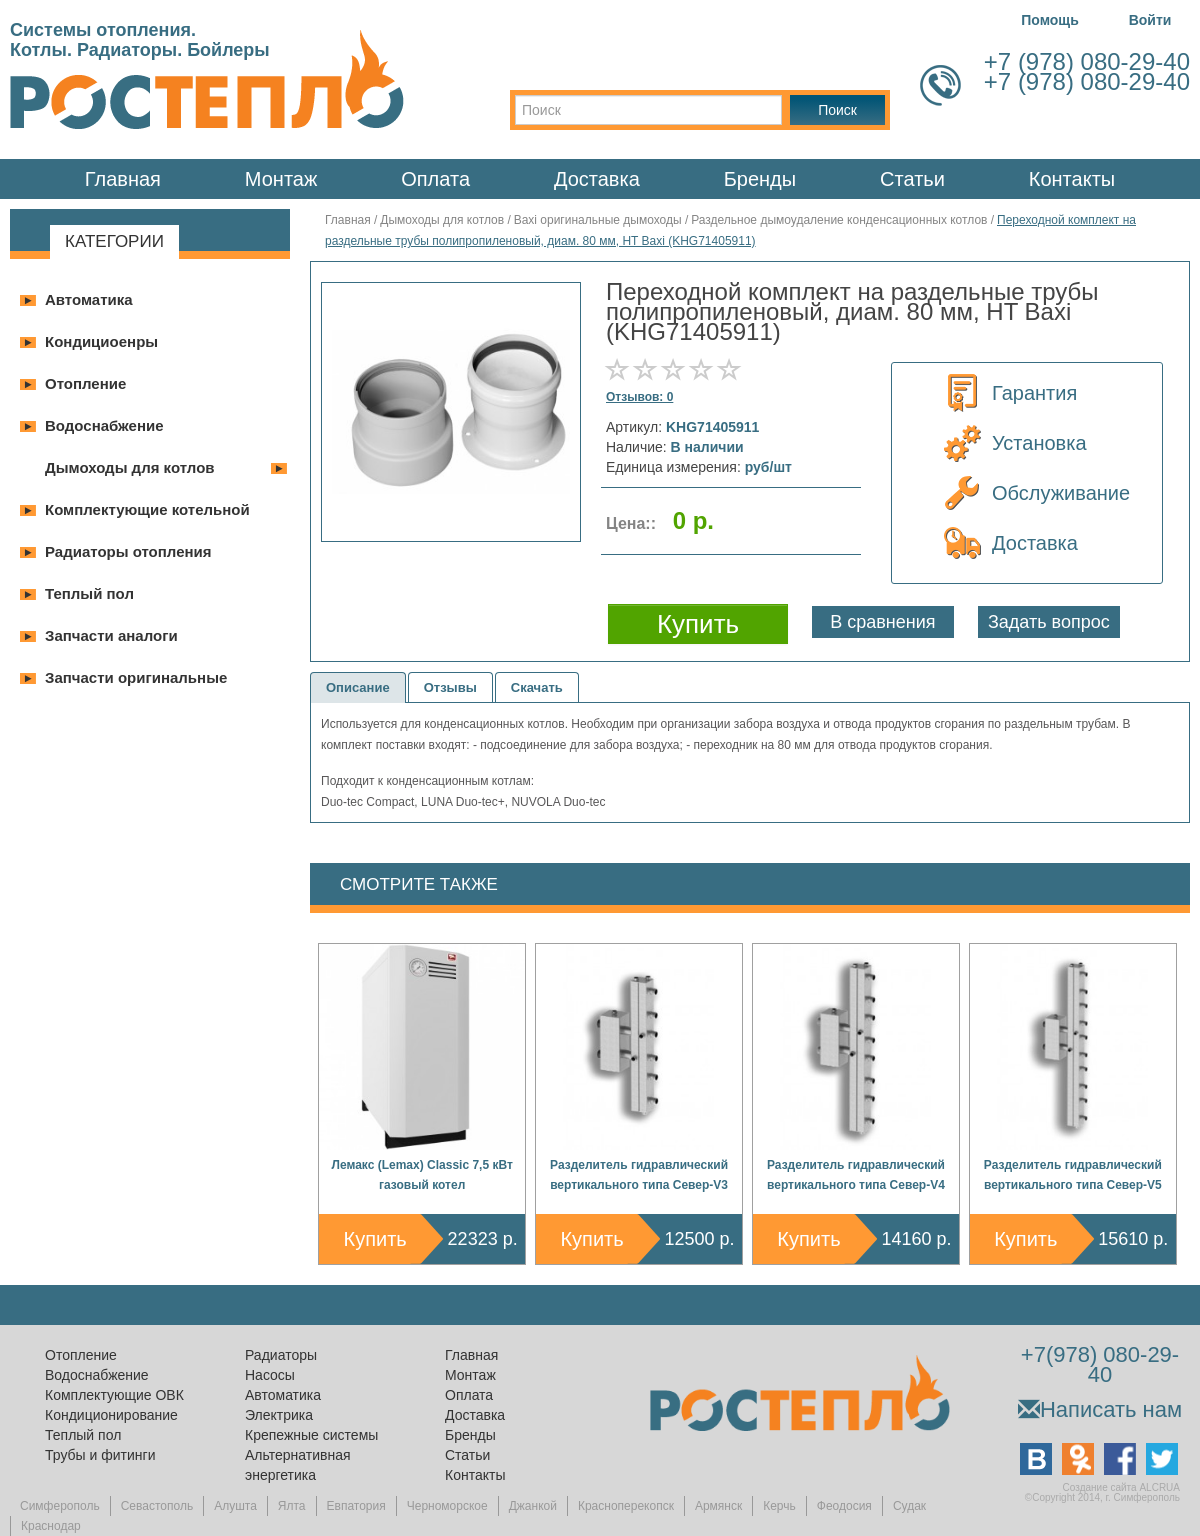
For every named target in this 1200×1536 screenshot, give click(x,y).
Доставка (597, 179)
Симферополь (60, 1506)
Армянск (718, 1506)
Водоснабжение (104, 425)
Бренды (760, 179)
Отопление (85, 383)
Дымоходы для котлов (130, 467)
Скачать (537, 687)
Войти (1150, 20)
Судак (909, 1506)
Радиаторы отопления (128, 551)
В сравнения (882, 622)
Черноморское (447, 1506)
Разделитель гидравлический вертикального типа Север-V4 (856, 1175)
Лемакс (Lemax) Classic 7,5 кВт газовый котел (422, 1175)
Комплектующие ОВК (114, 1395)
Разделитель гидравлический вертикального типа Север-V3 (639, 1175)
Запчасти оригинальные (136, 677)
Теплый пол (89, 593)
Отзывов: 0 (639, 397)
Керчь (779, 1506)
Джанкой (533, 1506)
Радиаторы (281, 1355)
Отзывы (450, 687)
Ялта (292, 1506)
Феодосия (844, 1506)
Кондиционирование (111, 1415)
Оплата (435, 179)
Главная (123, 179)
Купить (375, 1239)
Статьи (912, 179)
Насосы (270, 1375)
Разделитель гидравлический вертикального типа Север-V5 (1073, 1175)
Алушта (235, 1506)
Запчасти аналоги (111, 635)
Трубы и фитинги (100, 1455)
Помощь (1050, 20)
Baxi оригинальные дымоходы (598, 220)
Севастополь (157, 1506)
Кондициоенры (101, 341)
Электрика (279, 1415)
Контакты (1072, 179)
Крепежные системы (311, 1435)
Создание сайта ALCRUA (1121, 1487)
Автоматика (89, 299)
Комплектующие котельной (147, 509)
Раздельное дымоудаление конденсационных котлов (839, 220)
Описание (358, 687)
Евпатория (356, 1506)
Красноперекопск (626, 1506)
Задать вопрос (1049, 622)
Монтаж (281, 179)
